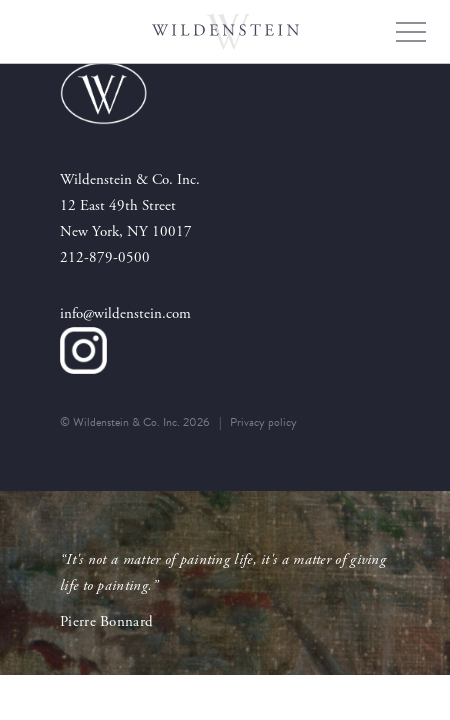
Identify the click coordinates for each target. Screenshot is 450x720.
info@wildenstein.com (125, 313)
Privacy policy (263, 422)
